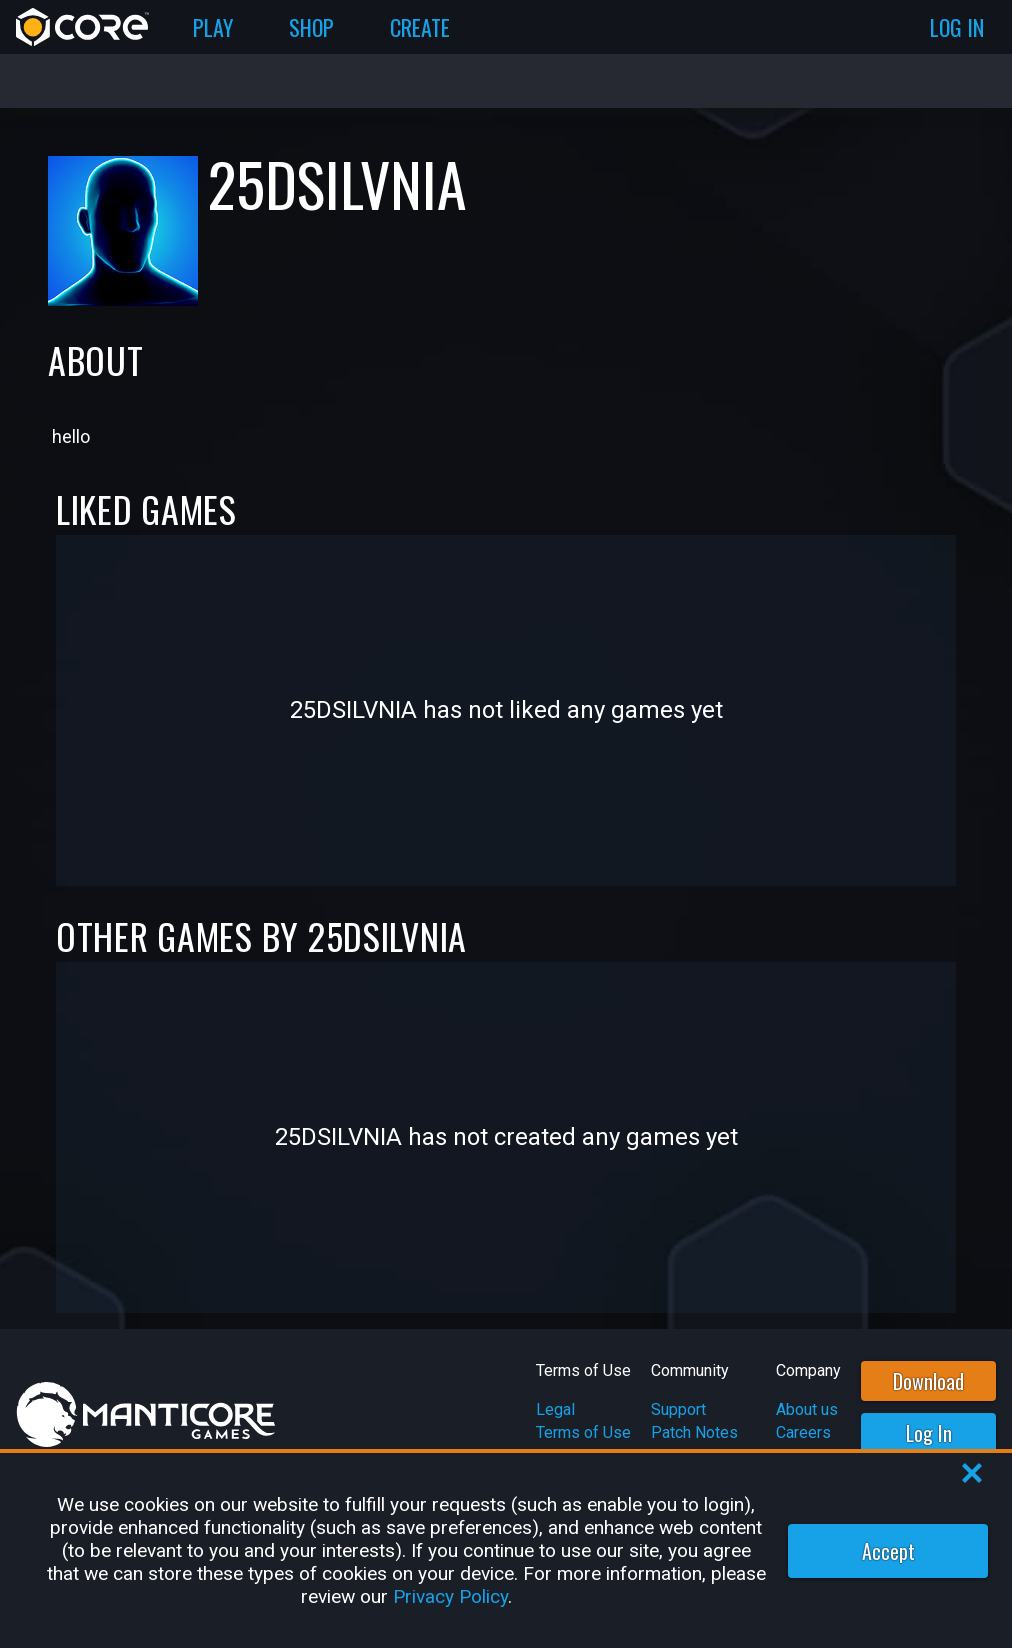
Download (928, 1381)
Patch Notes (694, 1432)
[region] (506, 1550)
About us (807, 1409)
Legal (555, 1409)
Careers (803, 1432)
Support (678, 1409)
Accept (888, 1551)
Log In (929, 1433)
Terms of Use (583, 1432)
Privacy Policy (450, 1596)
